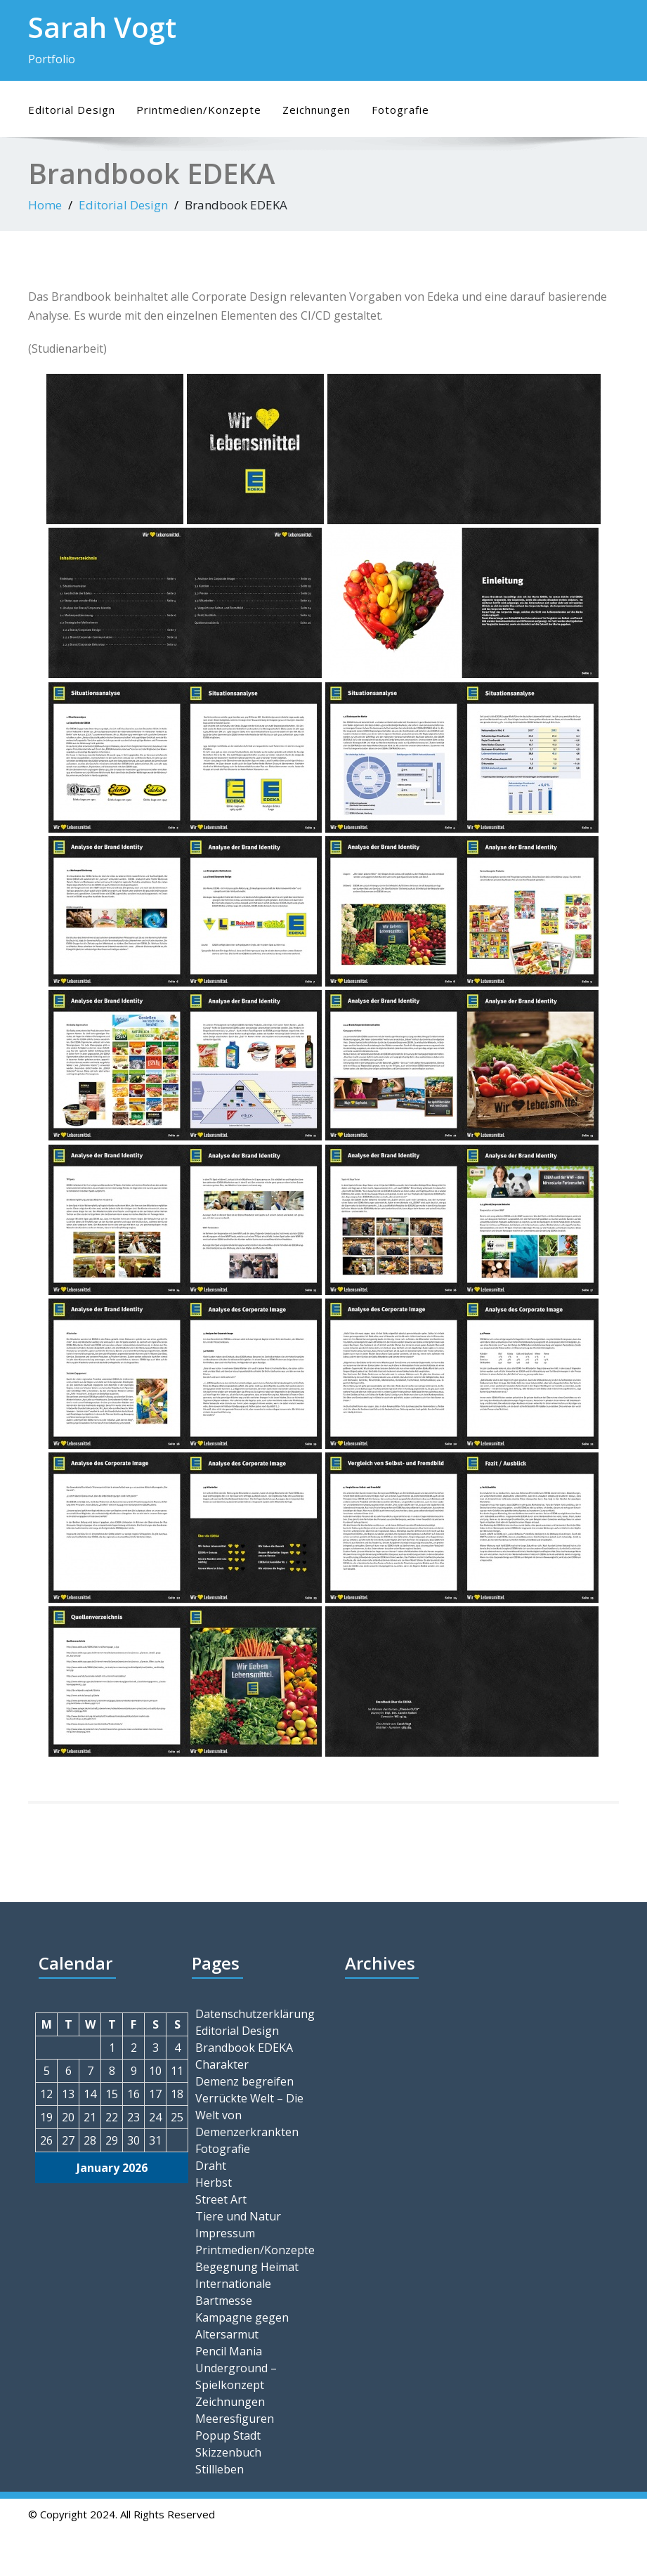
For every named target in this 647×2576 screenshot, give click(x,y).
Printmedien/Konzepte (198, 110)
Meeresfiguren (234, 2418)
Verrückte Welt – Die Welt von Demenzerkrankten (249, 2115)
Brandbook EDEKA (244, 2047)
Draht (210, 2165)
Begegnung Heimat (247, 2267)
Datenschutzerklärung (254, 2014)
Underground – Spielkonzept (236, 2376)
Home (45, 205)
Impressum (225, 2233)
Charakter (222, 2064)
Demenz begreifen (244, 2081)
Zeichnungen (316, 110)
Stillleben (219, 2469)
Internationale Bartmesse (233, 2292)
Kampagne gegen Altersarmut (242, 2326)
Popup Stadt (228, 2435)
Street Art (221, 2199)
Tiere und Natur (238, 2216)
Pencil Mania (228, 2351)
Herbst (213, 2182)
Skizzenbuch (228, 2452)
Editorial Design (71, 110)
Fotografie (400, 110)
